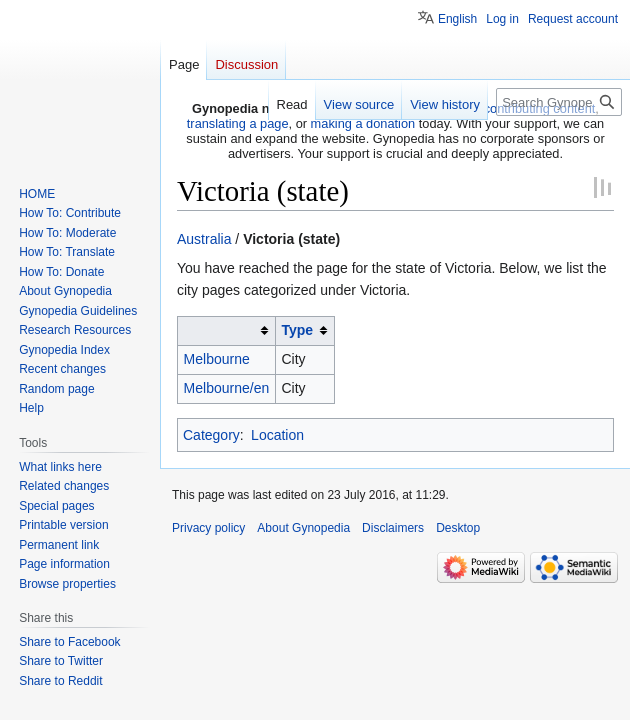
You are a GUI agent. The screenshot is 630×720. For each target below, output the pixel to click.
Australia (204, 239)
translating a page (238, 123)
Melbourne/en (227, 388)
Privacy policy (208, 528)
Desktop (458, 528)
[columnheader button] (227, 330)
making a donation (363, 123)
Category (211, 435)
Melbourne (217, 359)
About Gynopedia (303, 528)
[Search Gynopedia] (559, 102)
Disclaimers (393, 528)
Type (297, 330)
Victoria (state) (291, 239)
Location (277, 435)
